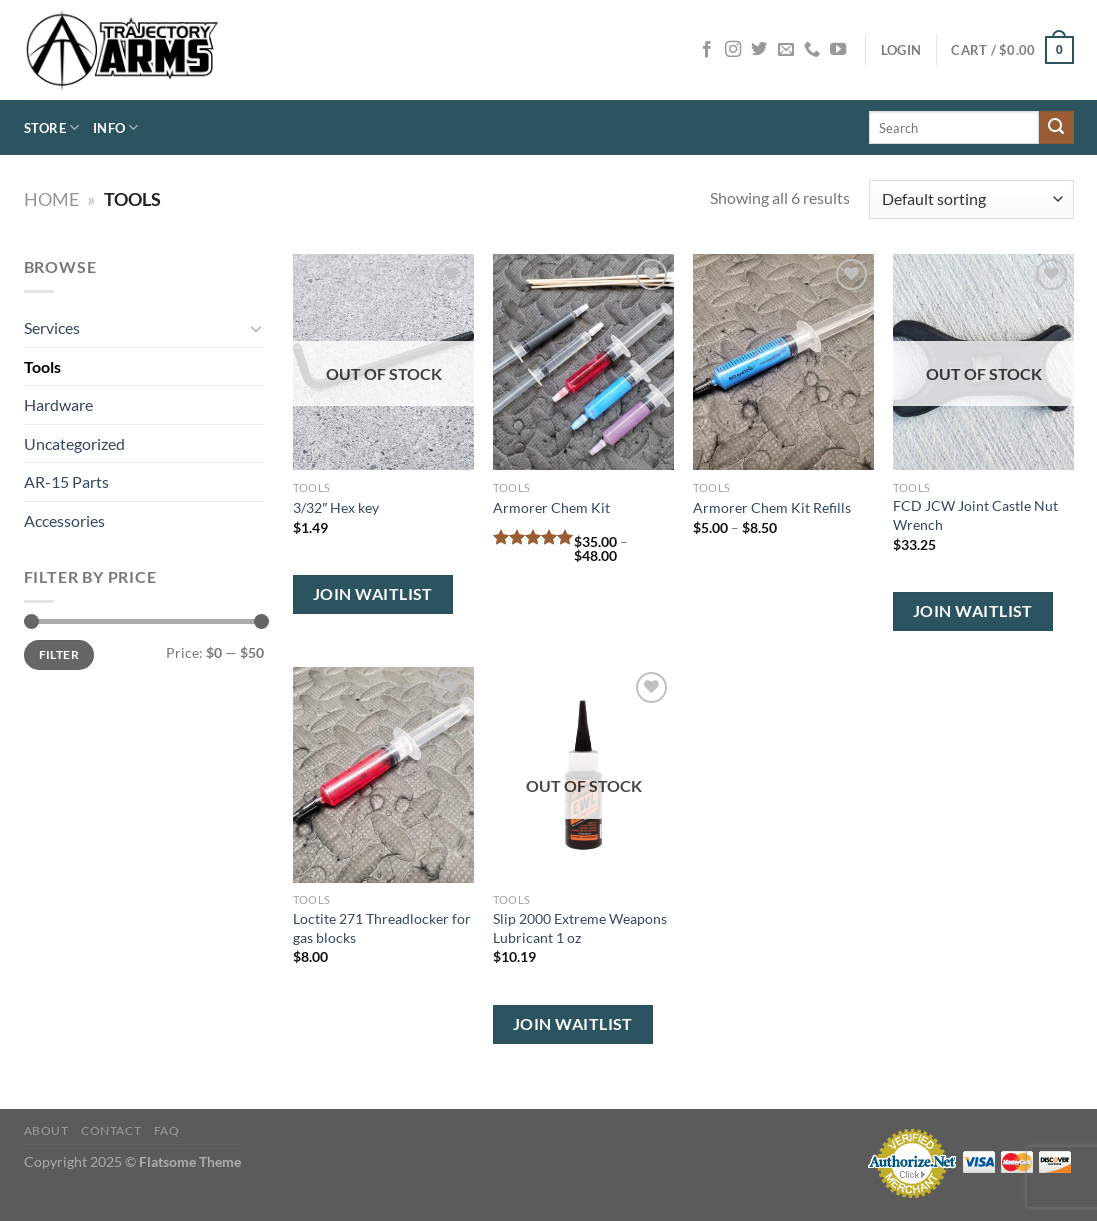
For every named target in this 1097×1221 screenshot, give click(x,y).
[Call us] (812, 50)
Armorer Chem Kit (551, 507)
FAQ (167, 1130)
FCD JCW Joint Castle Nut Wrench (975, 515)
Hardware (58, 404)
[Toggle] (256, 328)
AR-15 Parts (66, 481)
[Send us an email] (786, 50)
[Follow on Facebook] (707, 50)
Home (51, 199)
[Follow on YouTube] (838, 50)
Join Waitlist (373, 594)
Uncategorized (74, 443)
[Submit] (1056, 128)
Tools (42, 366)
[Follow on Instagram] (733, 50)
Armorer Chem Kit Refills (772, 507)
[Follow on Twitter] (759, 50)
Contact (111, 1130)
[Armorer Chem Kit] (583, 362)
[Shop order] (971, 199)
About (46, 1130)
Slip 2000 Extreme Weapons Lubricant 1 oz (580, 928)
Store (52, 127)
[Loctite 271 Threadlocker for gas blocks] (383, 775)
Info (115, 127)
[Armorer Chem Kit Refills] (783, 362)
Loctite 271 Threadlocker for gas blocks (382, 928)
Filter (59, 654)
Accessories (64, 520)
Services (52, 327)
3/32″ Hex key (336, 507)
